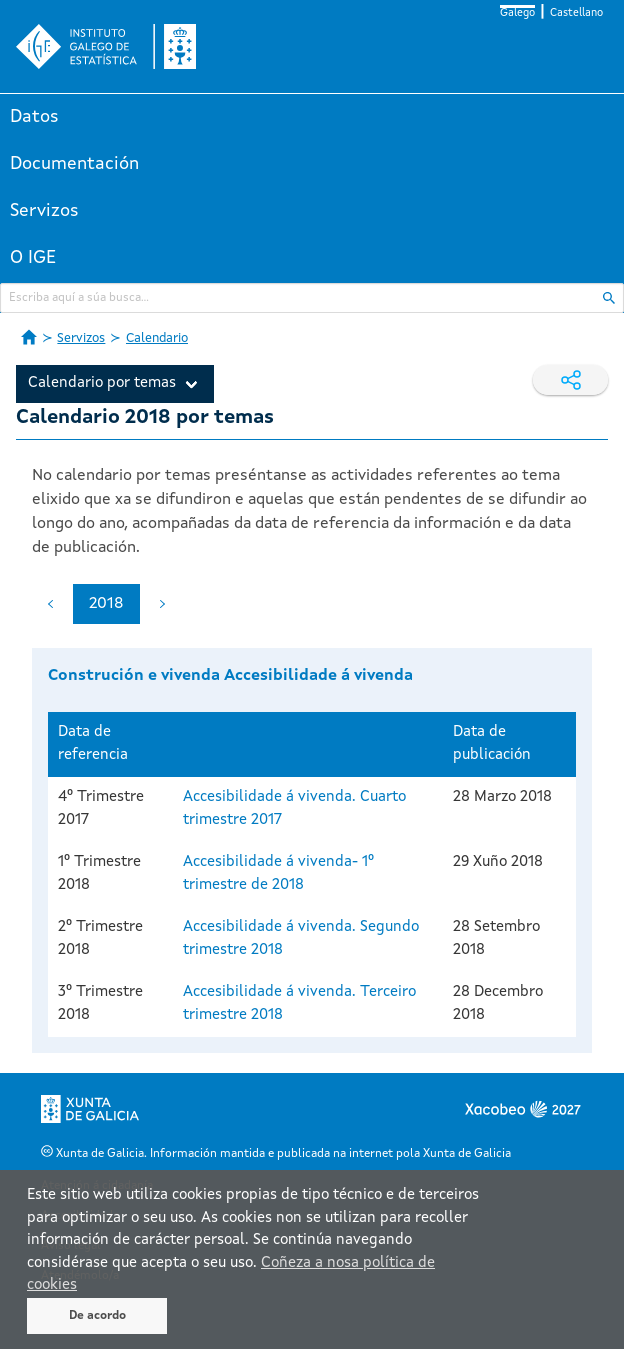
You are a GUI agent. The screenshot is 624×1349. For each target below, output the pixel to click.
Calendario (157, 338)
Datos (34, 117)
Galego (517, 13)
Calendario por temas (102, 383)
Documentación (74, 164)
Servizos (44, 211)
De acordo (97, 1316)
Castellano (576, 13)
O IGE (33, 258)
